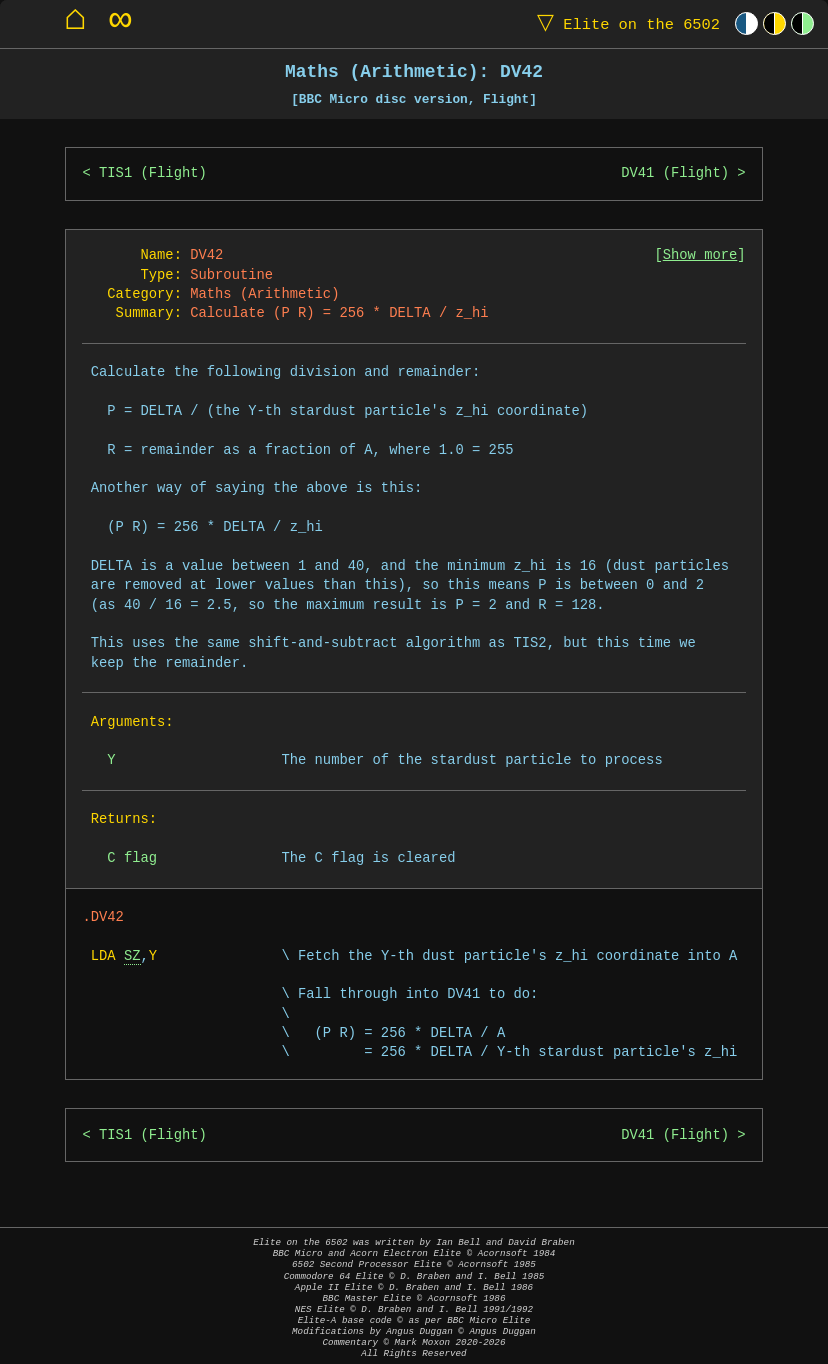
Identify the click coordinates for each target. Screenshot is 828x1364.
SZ (132, 956)
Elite (624, 23)
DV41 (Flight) (675, 173)
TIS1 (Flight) (153, 173)
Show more (700, 255)
